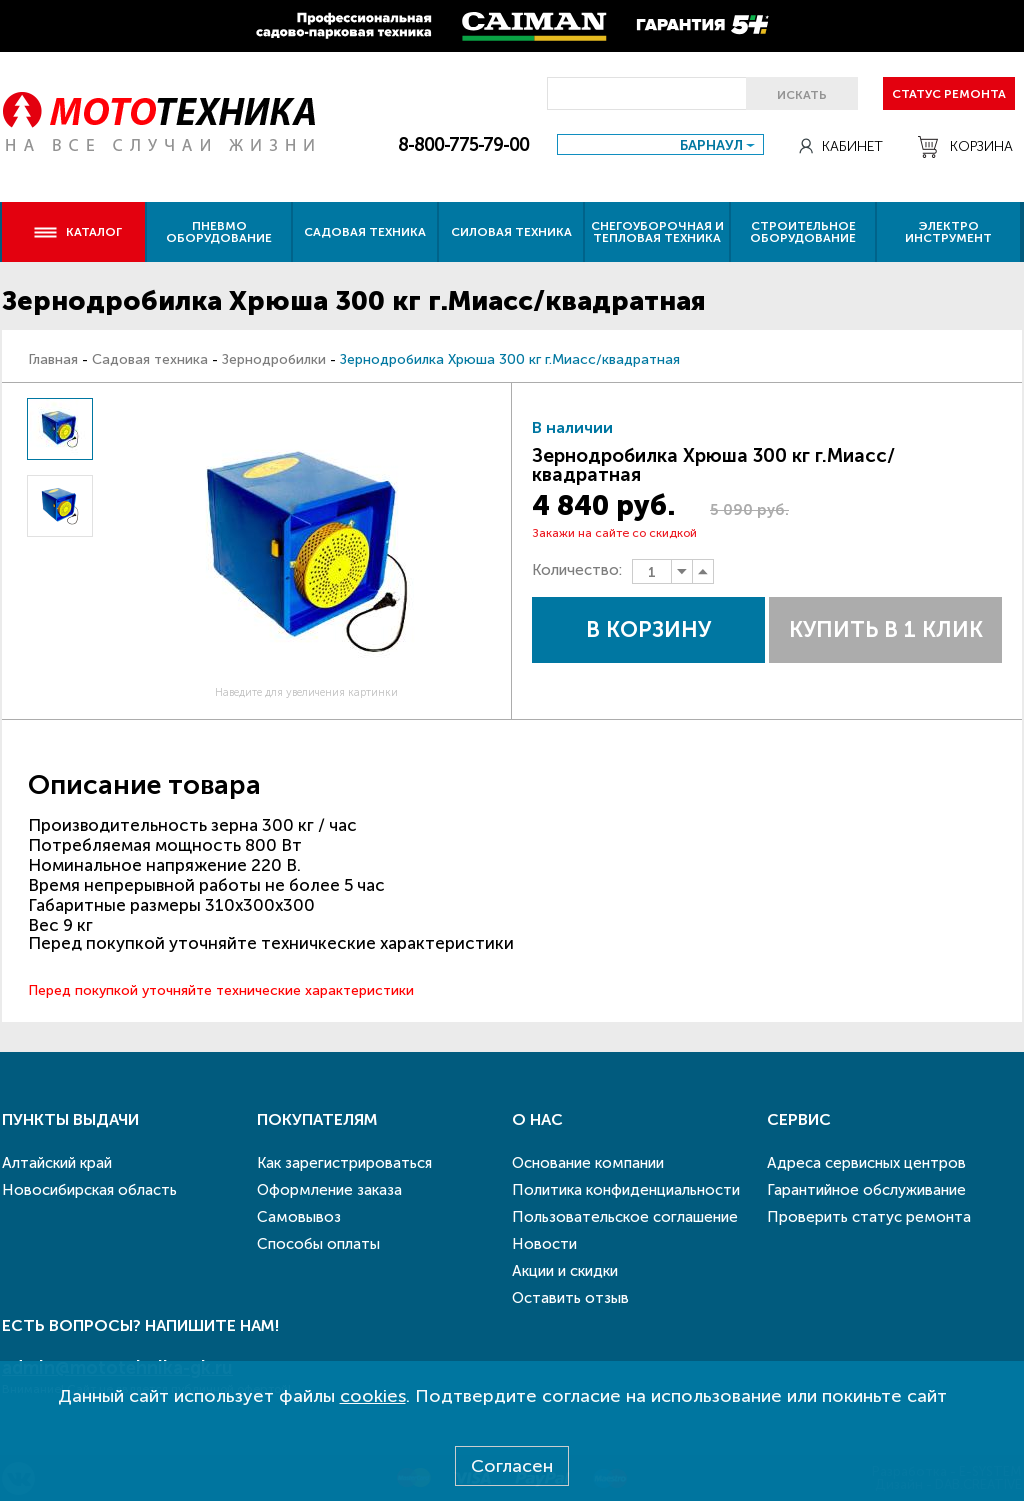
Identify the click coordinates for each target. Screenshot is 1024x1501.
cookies (373, 1396)
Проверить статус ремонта (869, 1217)
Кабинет (841, 146)
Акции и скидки (565, 1271)
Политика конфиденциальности (626, 1190)
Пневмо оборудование (219, 232)
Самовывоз (299, 1217)
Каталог (77, 232)
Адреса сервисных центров (866, 1163)
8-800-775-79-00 (463, 145)
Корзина (965, 147)
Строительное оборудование (803, 232)
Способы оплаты (318, 1244)
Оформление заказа (329, 1190)
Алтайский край (57, 1163)
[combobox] (660, 144)
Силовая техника (511, 232)
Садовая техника (365, 232)
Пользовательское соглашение (625, 1217)
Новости (544, 1244)
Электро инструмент (948, 232)
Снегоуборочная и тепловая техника (657, 232)
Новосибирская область (89, 1190)
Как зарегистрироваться (344, 1163)
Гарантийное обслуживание (866, 1190)
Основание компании (588, 1163)
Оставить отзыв (570, 1298)
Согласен (512, 1466)
